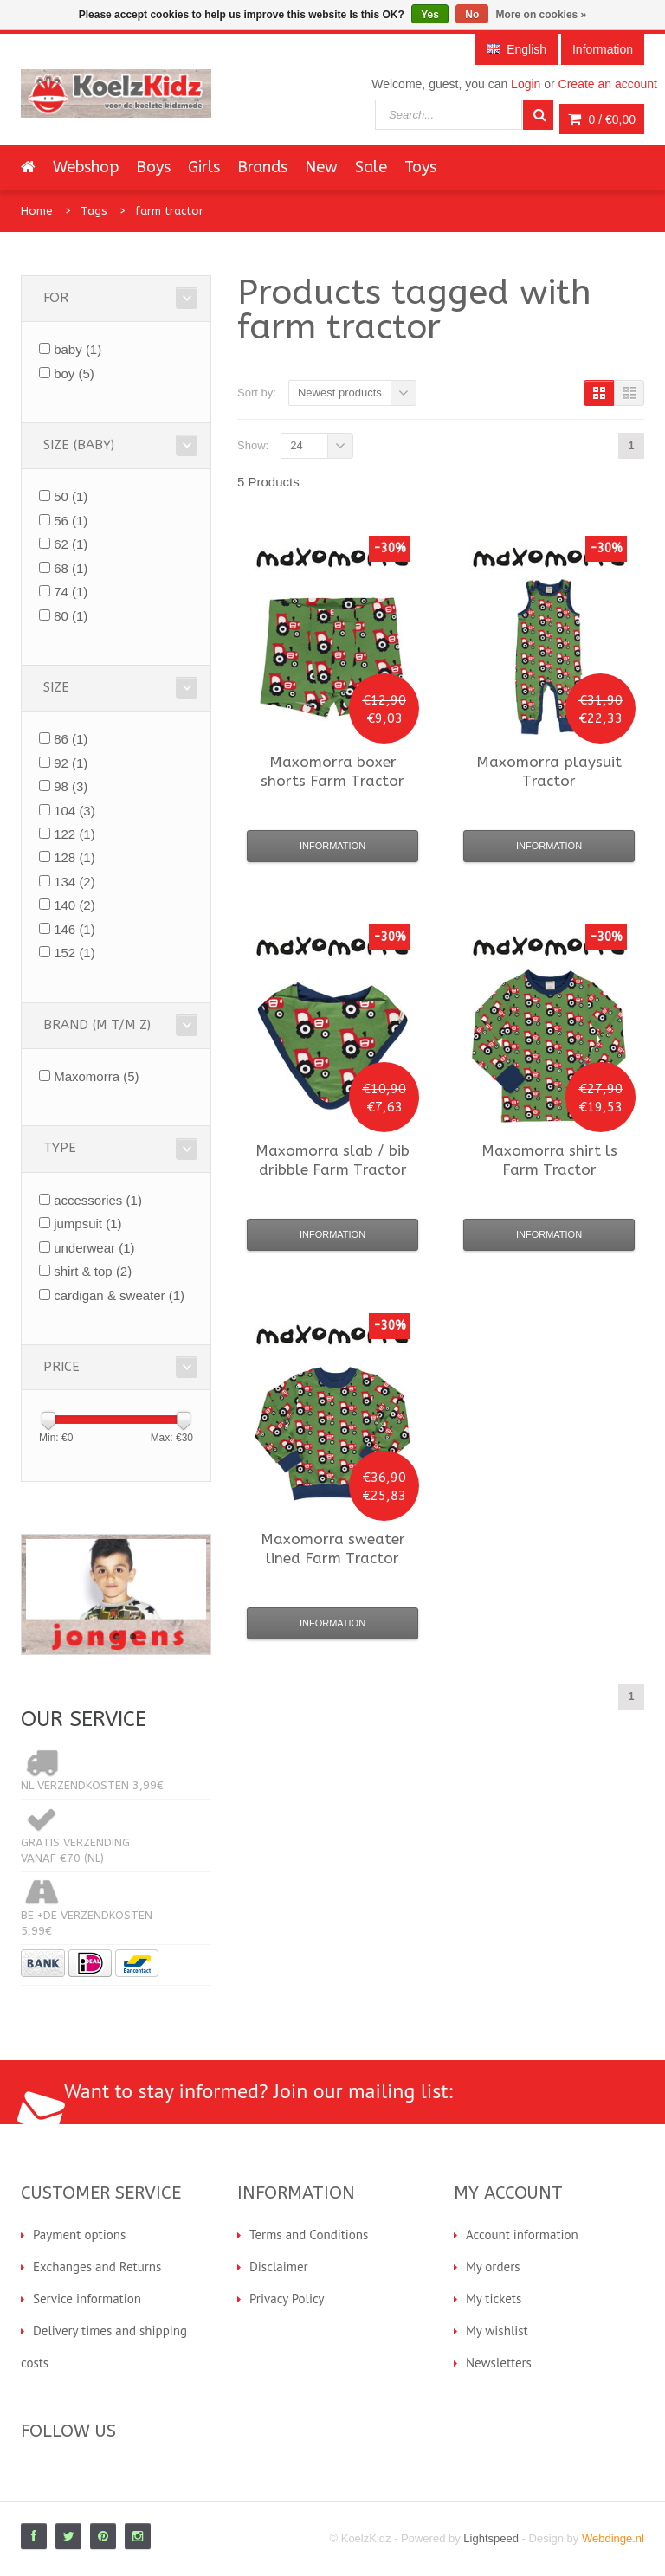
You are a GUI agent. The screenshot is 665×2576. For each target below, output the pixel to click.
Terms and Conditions (308, 2234)
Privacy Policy (287, 2298)
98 (70, 786)
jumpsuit (87, 1223)
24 (296, 445)
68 (70, 568)
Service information (87, 2298)
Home (37, 210)
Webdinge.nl (613, 2538)
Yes (430, 15)
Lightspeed (491, 2538)
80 (70, 616)
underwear (94, 1247)
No (472, 15)
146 (74, 929)
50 (70, 496)
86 (70, 738)
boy (74, 373)
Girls (204, 167)
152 (74, 952)
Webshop (86, 167)
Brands (262, 167)
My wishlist (497, 2330)
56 (70, 520)
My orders (493, 2266)
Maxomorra (96, 1076)
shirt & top (93, 1271)
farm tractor (169, 210)
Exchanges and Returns (97, 2266)
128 (74, 857)
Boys (153, 167)
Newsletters (499, 2362)
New (321, 167)
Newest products (340, 392)
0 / (602, 119)
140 (74, 905)
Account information (522, 2234)
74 (70, 591)
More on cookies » (541, 15)
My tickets (493, 2298)
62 (70, 544)
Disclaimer (278, 2266)
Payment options (79, 2234)
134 (74, 881)
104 (74, 810)
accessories (98, 1200)
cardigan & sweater (119, 1295)
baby (77, 349)
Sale (371, 167)
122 (74, 834)
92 (70, 763)
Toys (420, 167)
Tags (94, 210)
